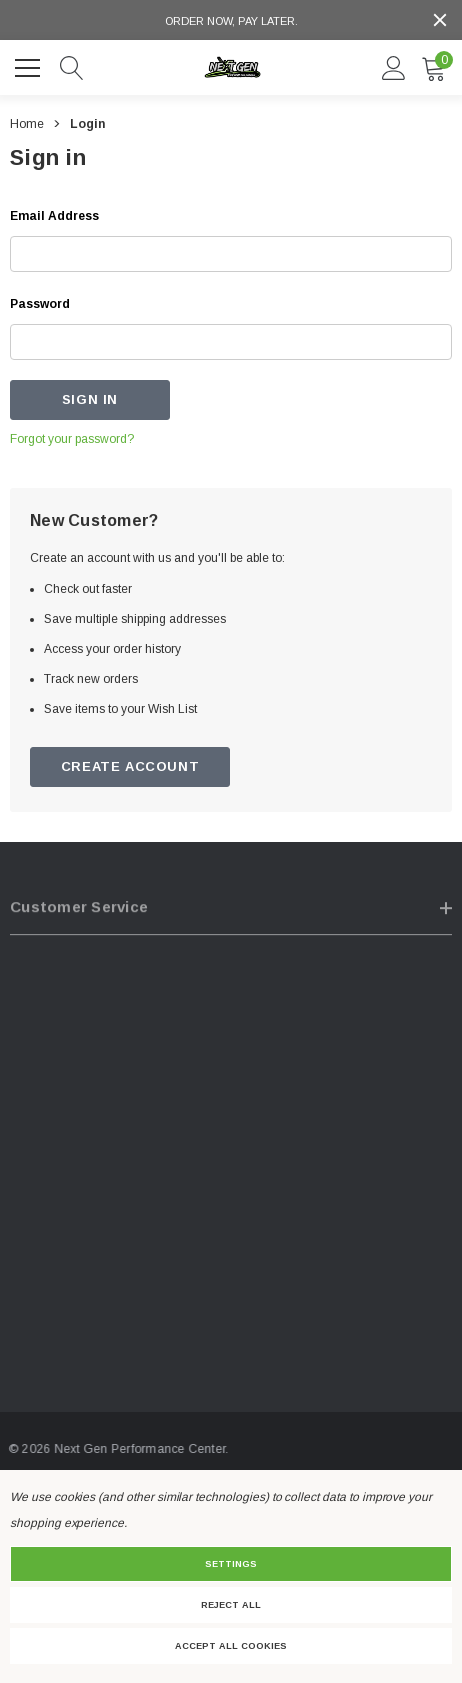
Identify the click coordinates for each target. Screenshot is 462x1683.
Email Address (54, 216)
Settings (231, 1564)
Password (40, 304)
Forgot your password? (72, 439)
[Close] (440, 20)
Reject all (231, 1605)
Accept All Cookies (231, 1646)
